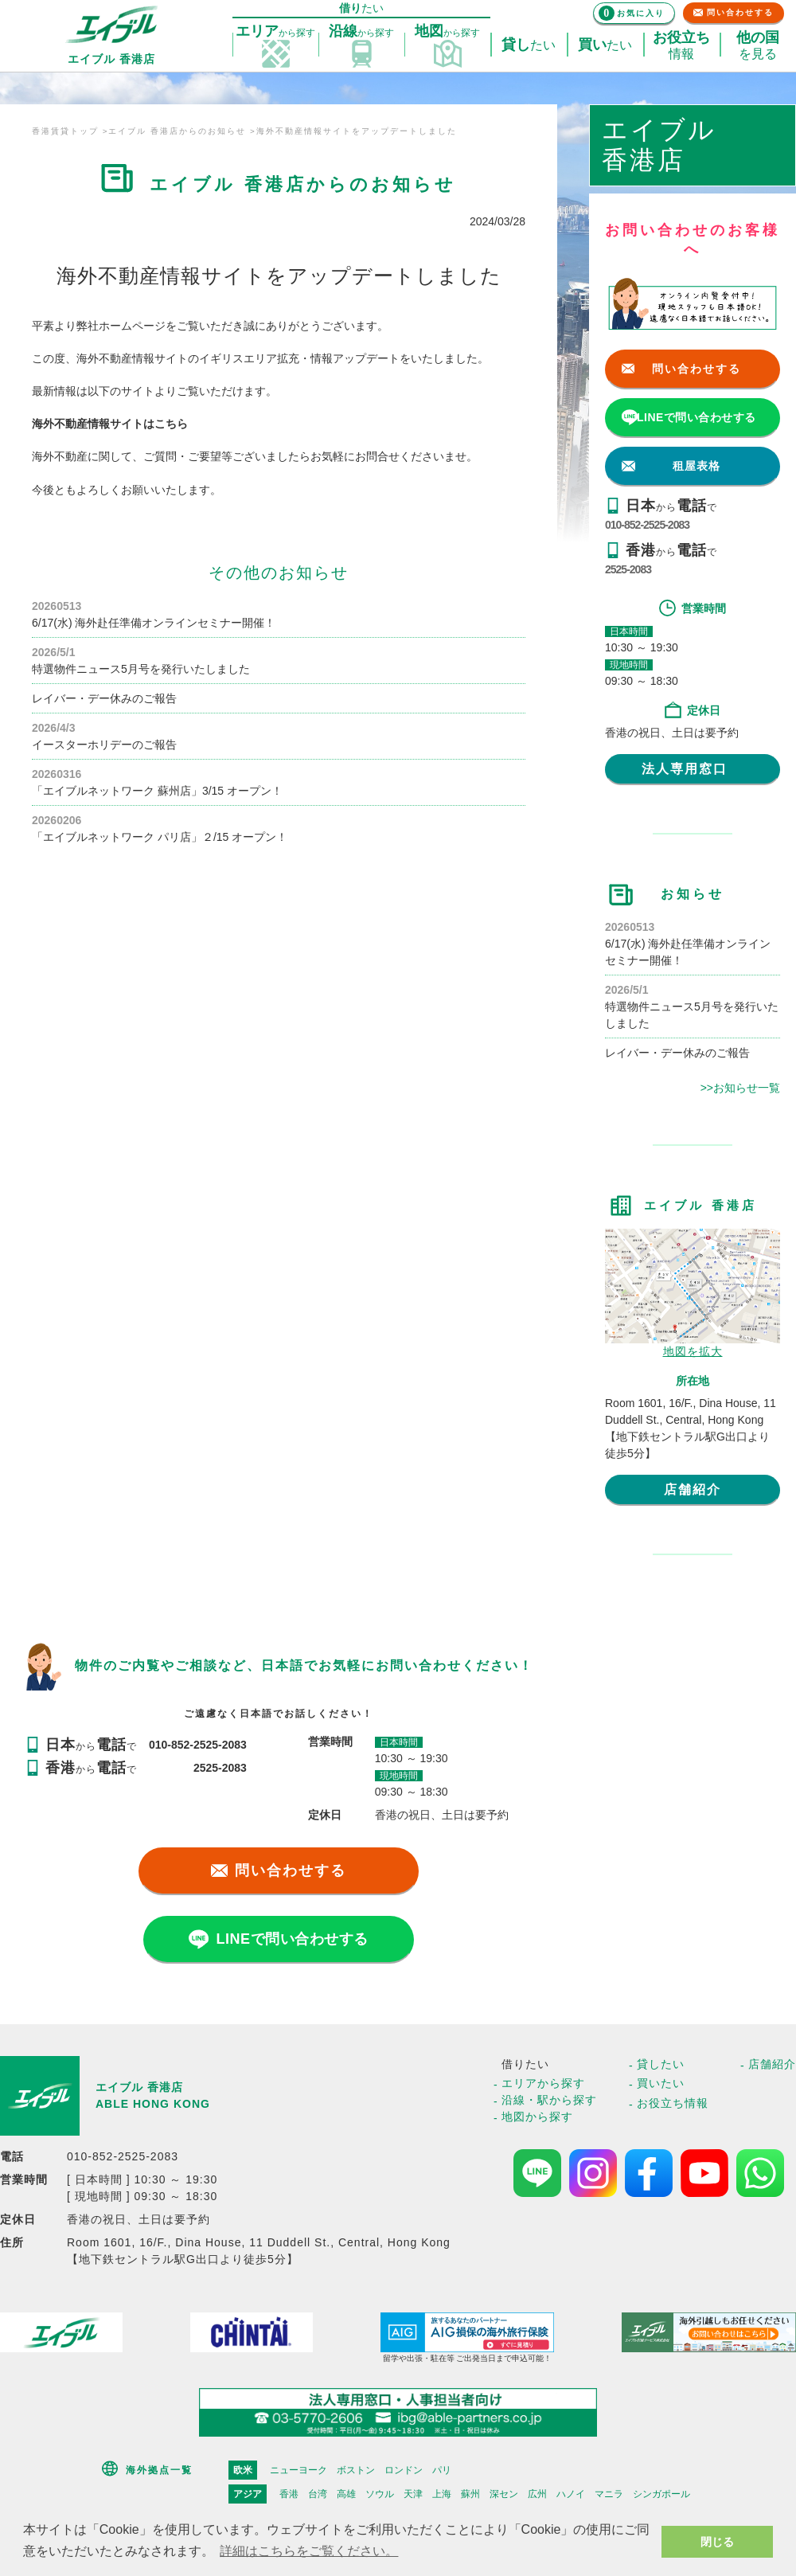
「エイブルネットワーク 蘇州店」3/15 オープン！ (157, 790)
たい (528, 45)
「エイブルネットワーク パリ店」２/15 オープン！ (159, 837)
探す (275, 32)
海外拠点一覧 (159, 2470)
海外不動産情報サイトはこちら (110, 423)
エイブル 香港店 (139, 2087)
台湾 (317, 2494)
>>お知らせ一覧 (740, 1087)
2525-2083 (628, 569)
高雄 (346, 2494)
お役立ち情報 (672, 2103)
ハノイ (570, 2494)
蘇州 (470, 2494)
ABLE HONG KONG (153, 2103)
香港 (288, 2494)
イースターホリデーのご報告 (104, 744)
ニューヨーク (298, 2470)
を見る (757, 45)
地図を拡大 (693, 1351)
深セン (504, 2494)
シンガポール (661, 2494)
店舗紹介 (692, 1489)
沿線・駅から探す (549, 2099)
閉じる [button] (717, 2541)
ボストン (356, 2470)
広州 (537, 2494)
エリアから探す (543, 2083)
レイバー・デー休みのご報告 (104, 698)
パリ (441, 2470)
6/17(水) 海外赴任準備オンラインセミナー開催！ (153, 622)
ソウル (379, 2494)
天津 (413, 2494)
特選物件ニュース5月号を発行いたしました (141, 669)
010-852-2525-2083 (647, 524)
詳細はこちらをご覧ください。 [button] (309, 2551)
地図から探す (537, 2116)
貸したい (661, 2064)
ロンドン (403, 2470)
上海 (441, 2494)
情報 (681, 45)
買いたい (661, 2083)
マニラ (609, 2494)
